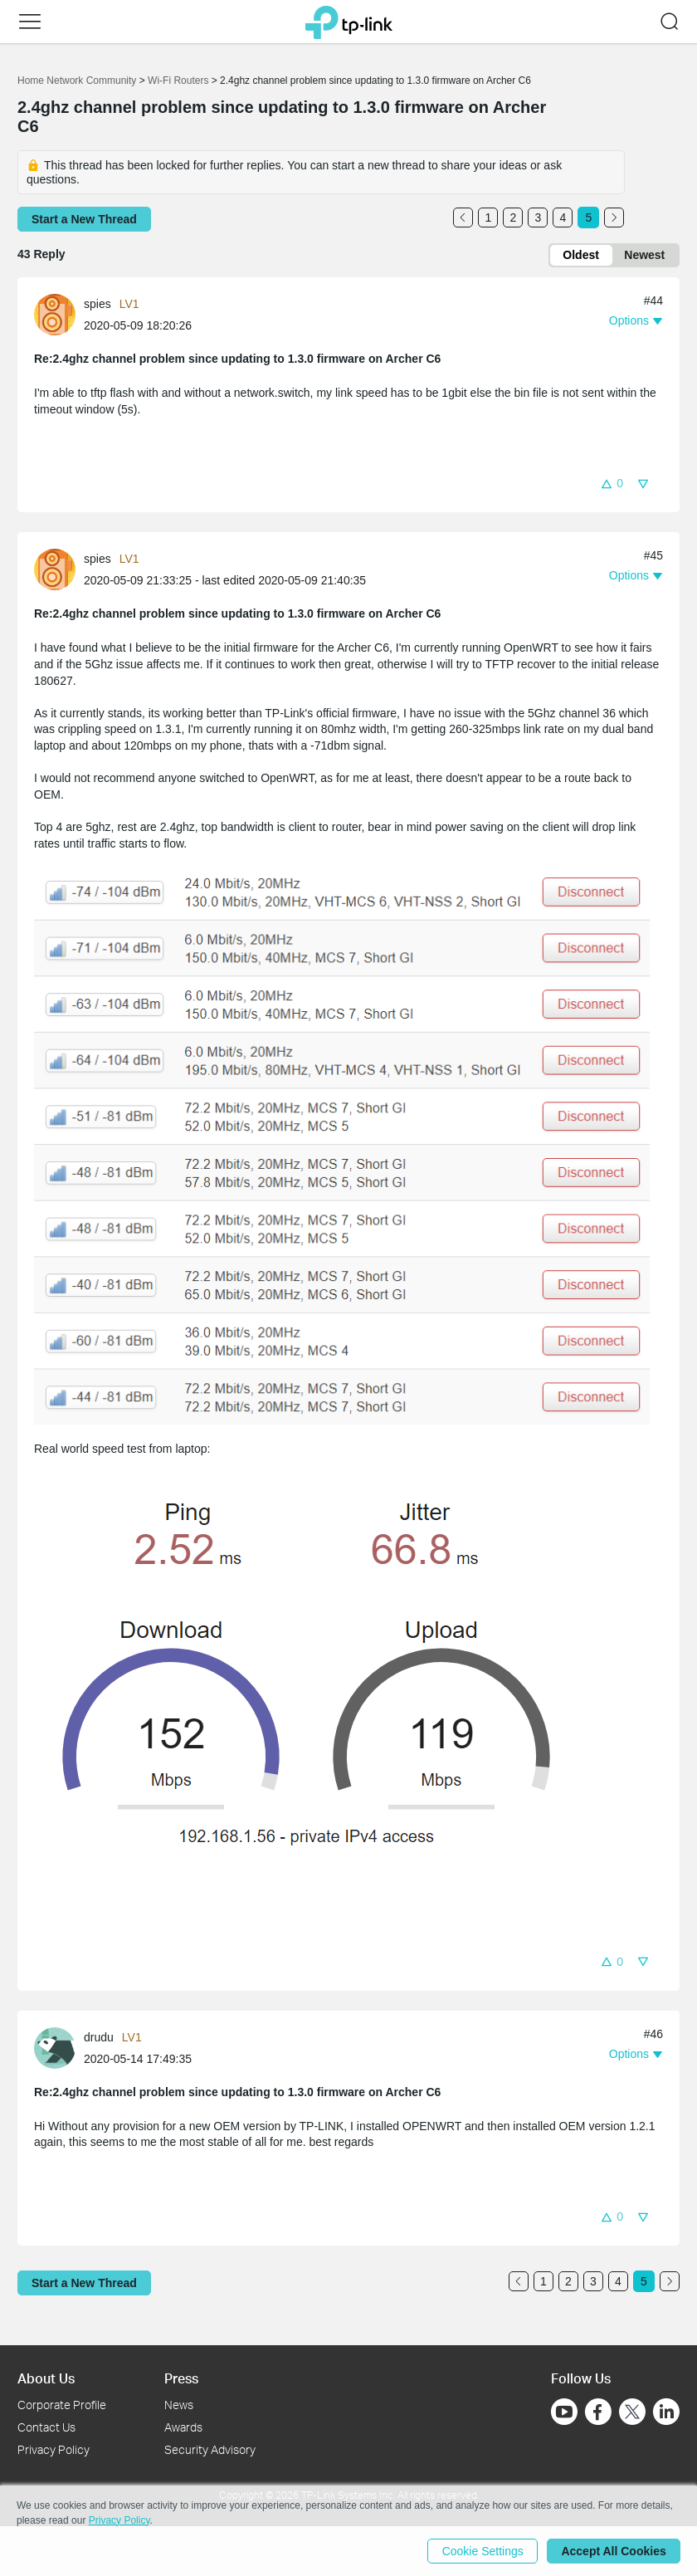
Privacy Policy (53, 2449)
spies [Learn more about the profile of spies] (97, 304)
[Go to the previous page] (463, 217)
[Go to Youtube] (564, 2411)
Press (181, 2378)
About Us (46, 2378)
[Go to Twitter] (632, 2413)
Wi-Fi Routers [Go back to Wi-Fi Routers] (180, 80)
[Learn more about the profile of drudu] (59, 2047)
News (178, 2405)
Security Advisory (210, 2449)
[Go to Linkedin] (666, 2411)
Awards (183, 2427)
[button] (29, 21)
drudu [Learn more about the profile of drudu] (99, 2037)
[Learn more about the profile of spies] (59, 313)
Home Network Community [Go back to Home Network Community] (76, 80)
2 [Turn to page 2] (513, 217)
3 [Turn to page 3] (538, 217)
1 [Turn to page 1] (488, 217)
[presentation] (55, 315)
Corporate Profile (61, 2405)
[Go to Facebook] (598, 2411)
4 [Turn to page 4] (563, 217)
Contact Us (46, 2427)
